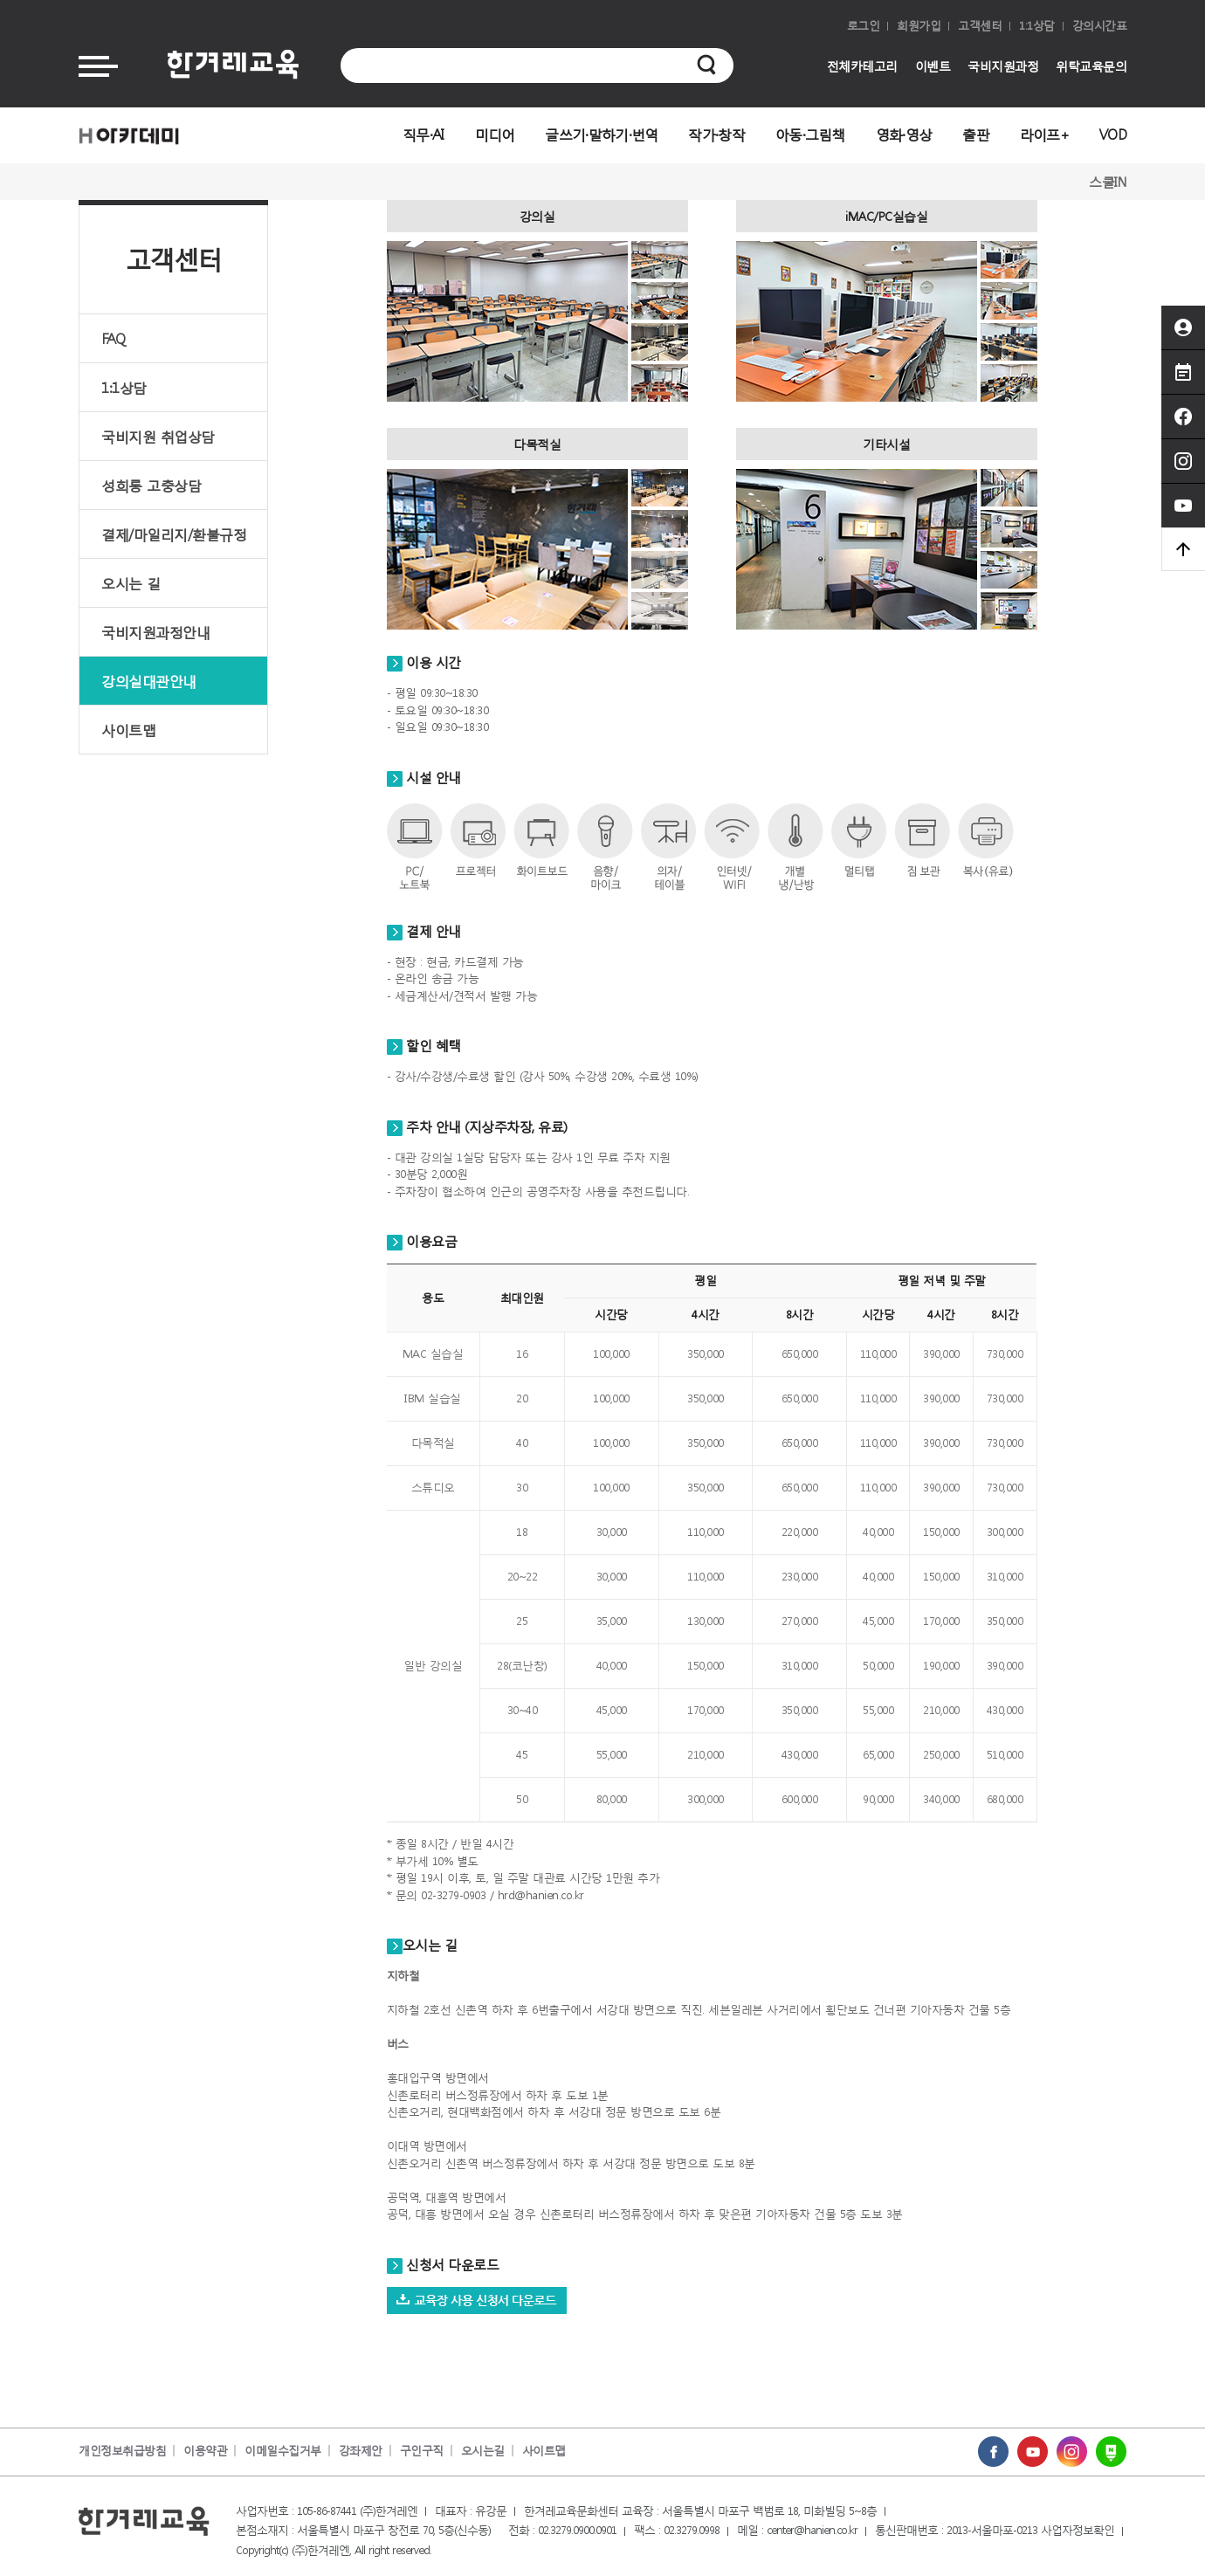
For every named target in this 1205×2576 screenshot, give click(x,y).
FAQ (113, 338)
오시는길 (483, 2450)
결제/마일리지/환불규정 (173, 534)
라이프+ (1044, 134)
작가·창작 (716, 134)
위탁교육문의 (1091, 66)
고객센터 (980, 25)
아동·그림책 (810, 134)
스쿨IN (1107, 181)
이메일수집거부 (282, 2450)
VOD (1112, 134)
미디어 (495, 134)
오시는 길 (131, 583)
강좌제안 (360, 2450)
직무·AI (423, 134)
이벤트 (933, 66)
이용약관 (205, 2450)
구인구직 (422, 2450)
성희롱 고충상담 (151, 485)
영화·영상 (904, 134)
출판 (975, 134)
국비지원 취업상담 (158, 436)
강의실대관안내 (148, 681)
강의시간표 (1099, 25)
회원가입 (918, 25)
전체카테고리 (862, 66)
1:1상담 (1037, 25)
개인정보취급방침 (122, 2450)
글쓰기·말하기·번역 (601, 134)
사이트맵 (128, 729)
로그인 (863, 25)
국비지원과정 (1002, 66)
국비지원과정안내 (155, 632)
